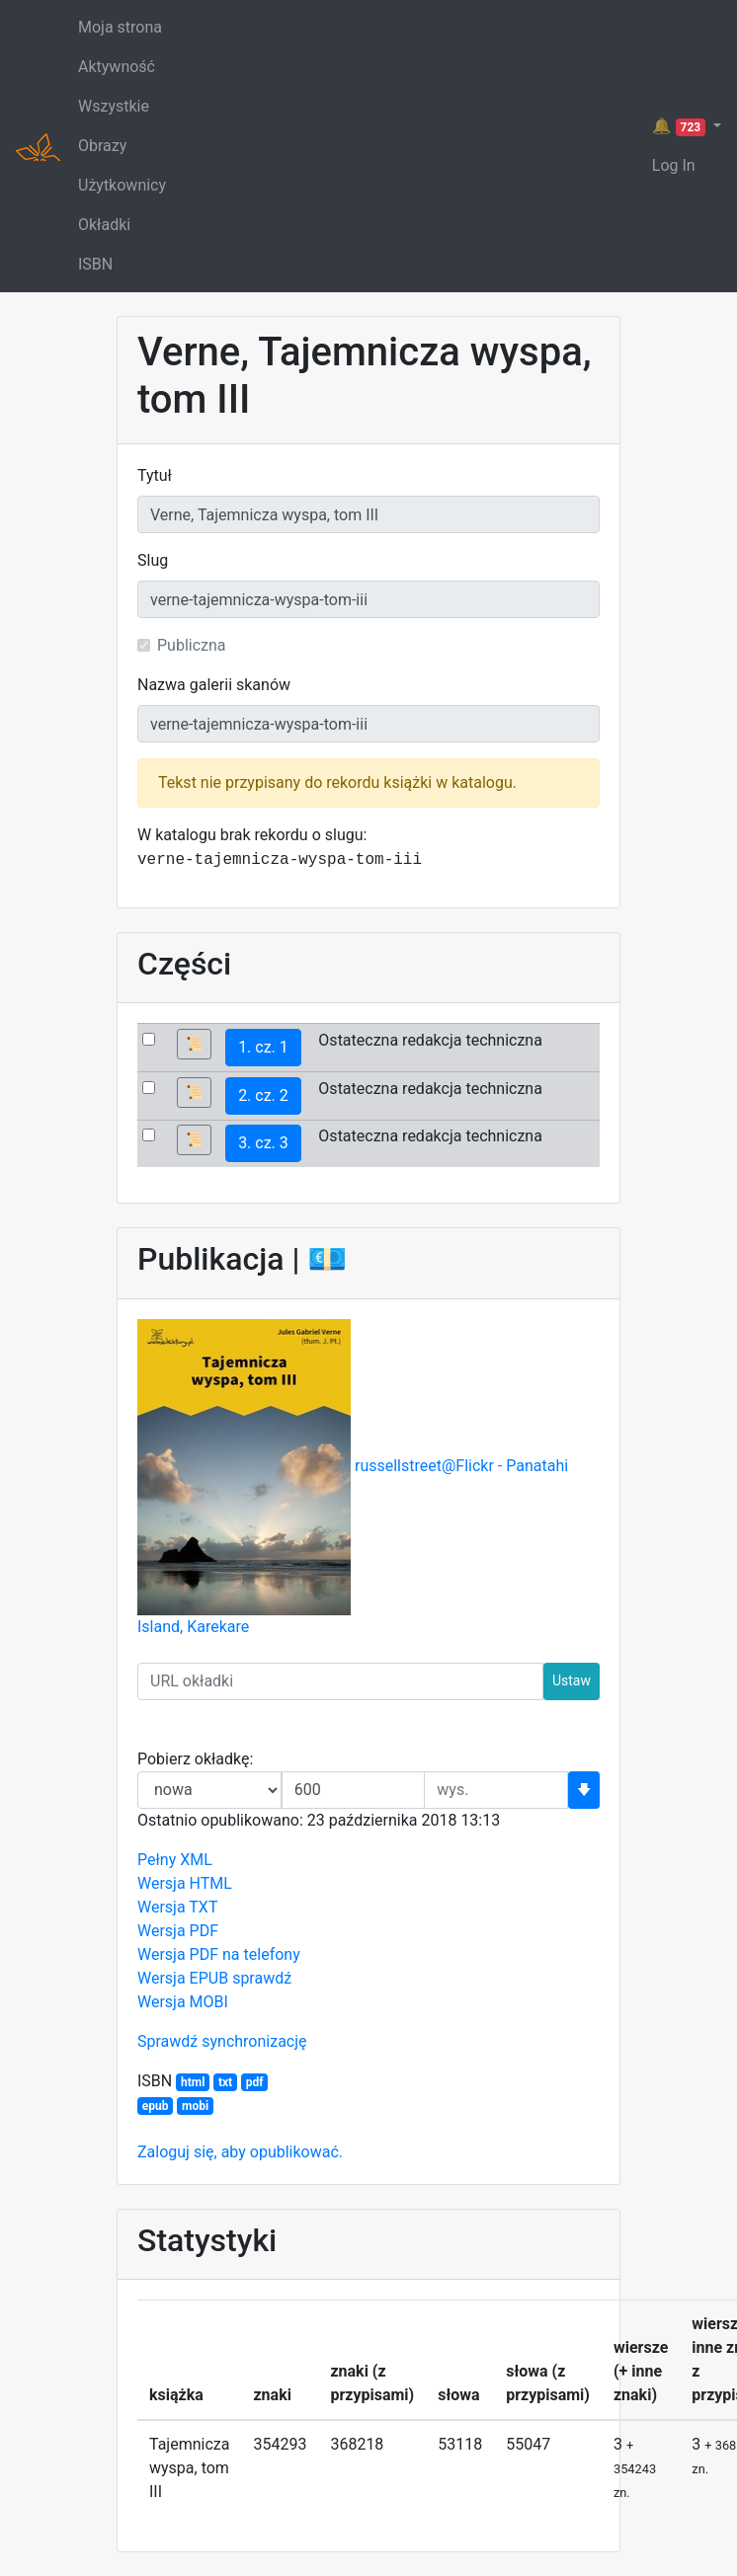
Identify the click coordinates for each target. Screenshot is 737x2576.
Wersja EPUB (182, 1978)
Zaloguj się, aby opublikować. (240, 2152)
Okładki (104, 224)
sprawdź (261, 1978)
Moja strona (120, 27)
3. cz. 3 (263, 1142)
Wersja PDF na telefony (218, 1954)
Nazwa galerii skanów (213, 684)
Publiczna (191, 645)
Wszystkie (113, 106)
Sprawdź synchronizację (222, 2041)
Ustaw (571, 1680)
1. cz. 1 (263, 1047)
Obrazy (102, 145)
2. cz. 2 (263, 1095)
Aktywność (116, 66)
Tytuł (154, 475)
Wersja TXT (177, 1907)
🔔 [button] (680, 126)
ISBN (95, 264)
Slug (152, 560)
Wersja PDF (177, 1930)
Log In (674, 165)
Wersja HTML (184, 1883)
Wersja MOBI (182, 2001)
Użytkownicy (122, 185)
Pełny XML (174, 1859)
